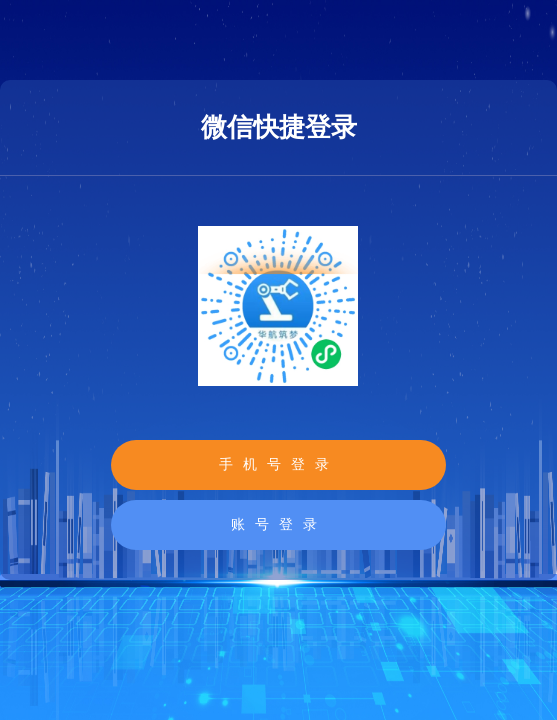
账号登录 (279, 524)
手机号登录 (279, 464)
